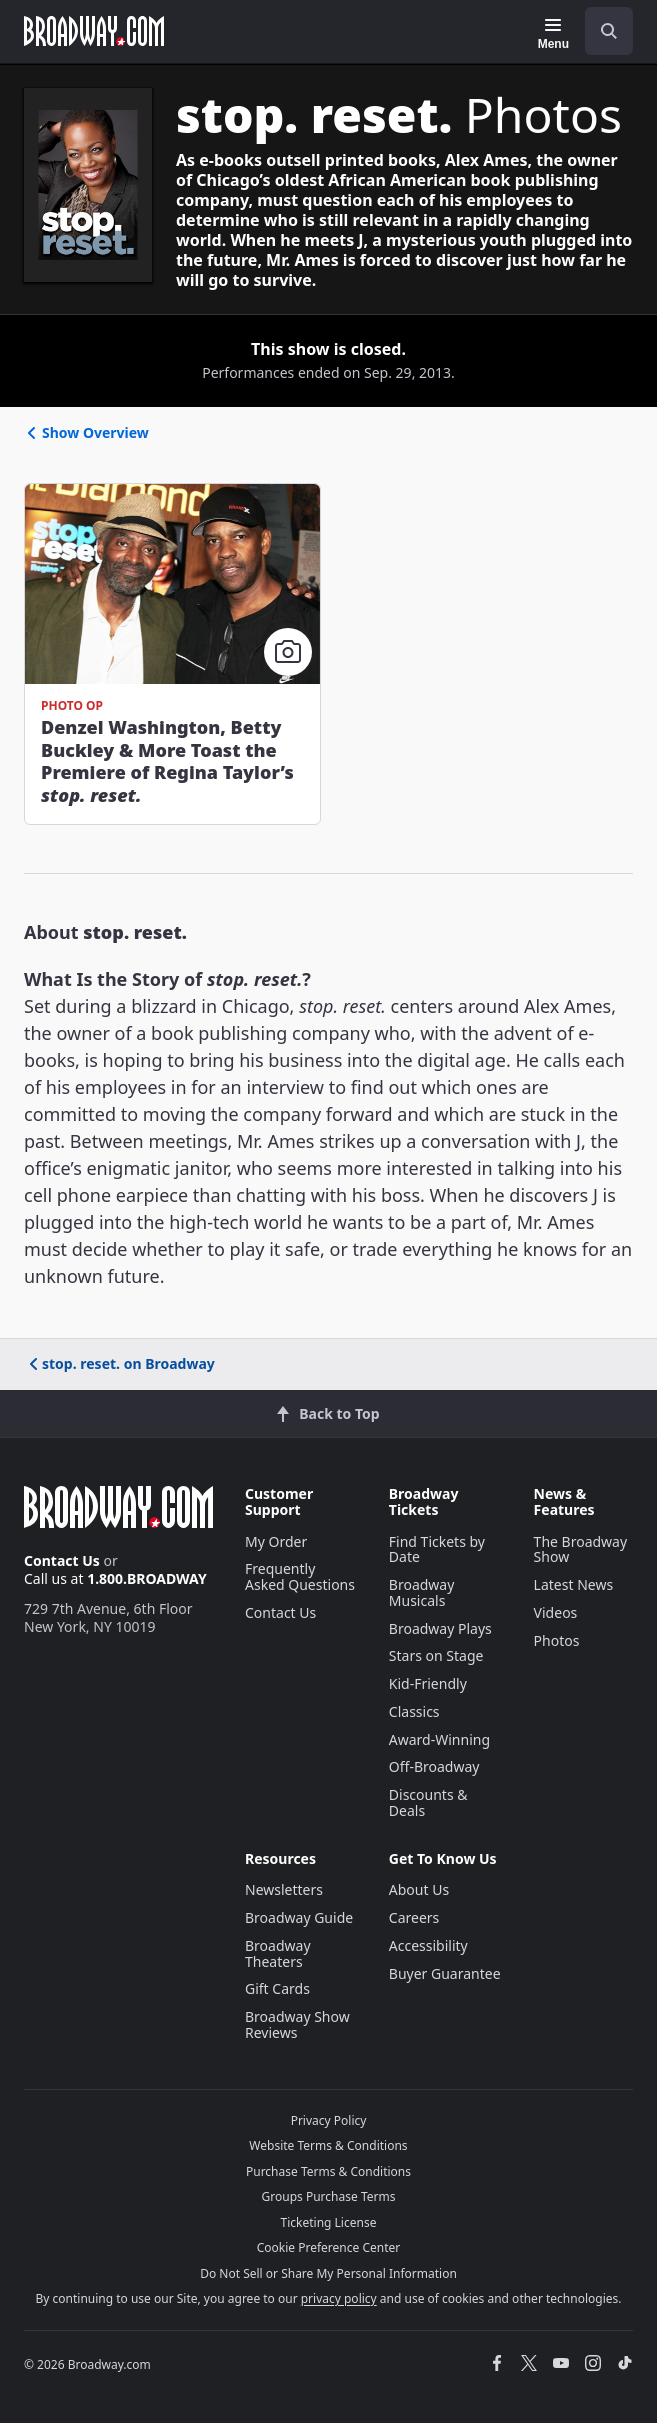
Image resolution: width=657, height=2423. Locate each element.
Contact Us (62, 1560)
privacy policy (339, 2298)
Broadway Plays (440, 1628)
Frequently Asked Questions (300, 1576)
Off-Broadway (434, 1766)
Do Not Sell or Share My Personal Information (328, 2273)
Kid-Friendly (428, 1683)
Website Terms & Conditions (328, 2145)
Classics (414, 1711)
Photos (557, 1640)
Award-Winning (439, 1739)
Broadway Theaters (278, 1953)
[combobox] (601, 31)
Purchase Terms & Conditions (328, 2171)
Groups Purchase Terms (329, 2196)
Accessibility (428, 1945)
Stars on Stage (436, 1655)
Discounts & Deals (428, 1802)
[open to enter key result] (609, 31)
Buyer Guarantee (445, 1973)
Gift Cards (277, 1988)
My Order (276, 1541)
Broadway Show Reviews (297, 2024)
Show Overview (86, 432)
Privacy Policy (329, 2120)
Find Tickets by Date (437, 1549)
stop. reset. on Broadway (120, 1363)
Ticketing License (329, 2222)
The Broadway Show (581, 1549)
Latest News (574, 1584)
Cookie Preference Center (329, 2247)
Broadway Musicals (422, 1592)
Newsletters (284, 1889)
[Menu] (553, 34)
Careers (414, 1917)
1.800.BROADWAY (147, 1578)
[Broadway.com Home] (94, 31)
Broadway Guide (299, 1917)
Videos (556, 1612)
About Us (419, 1889)
